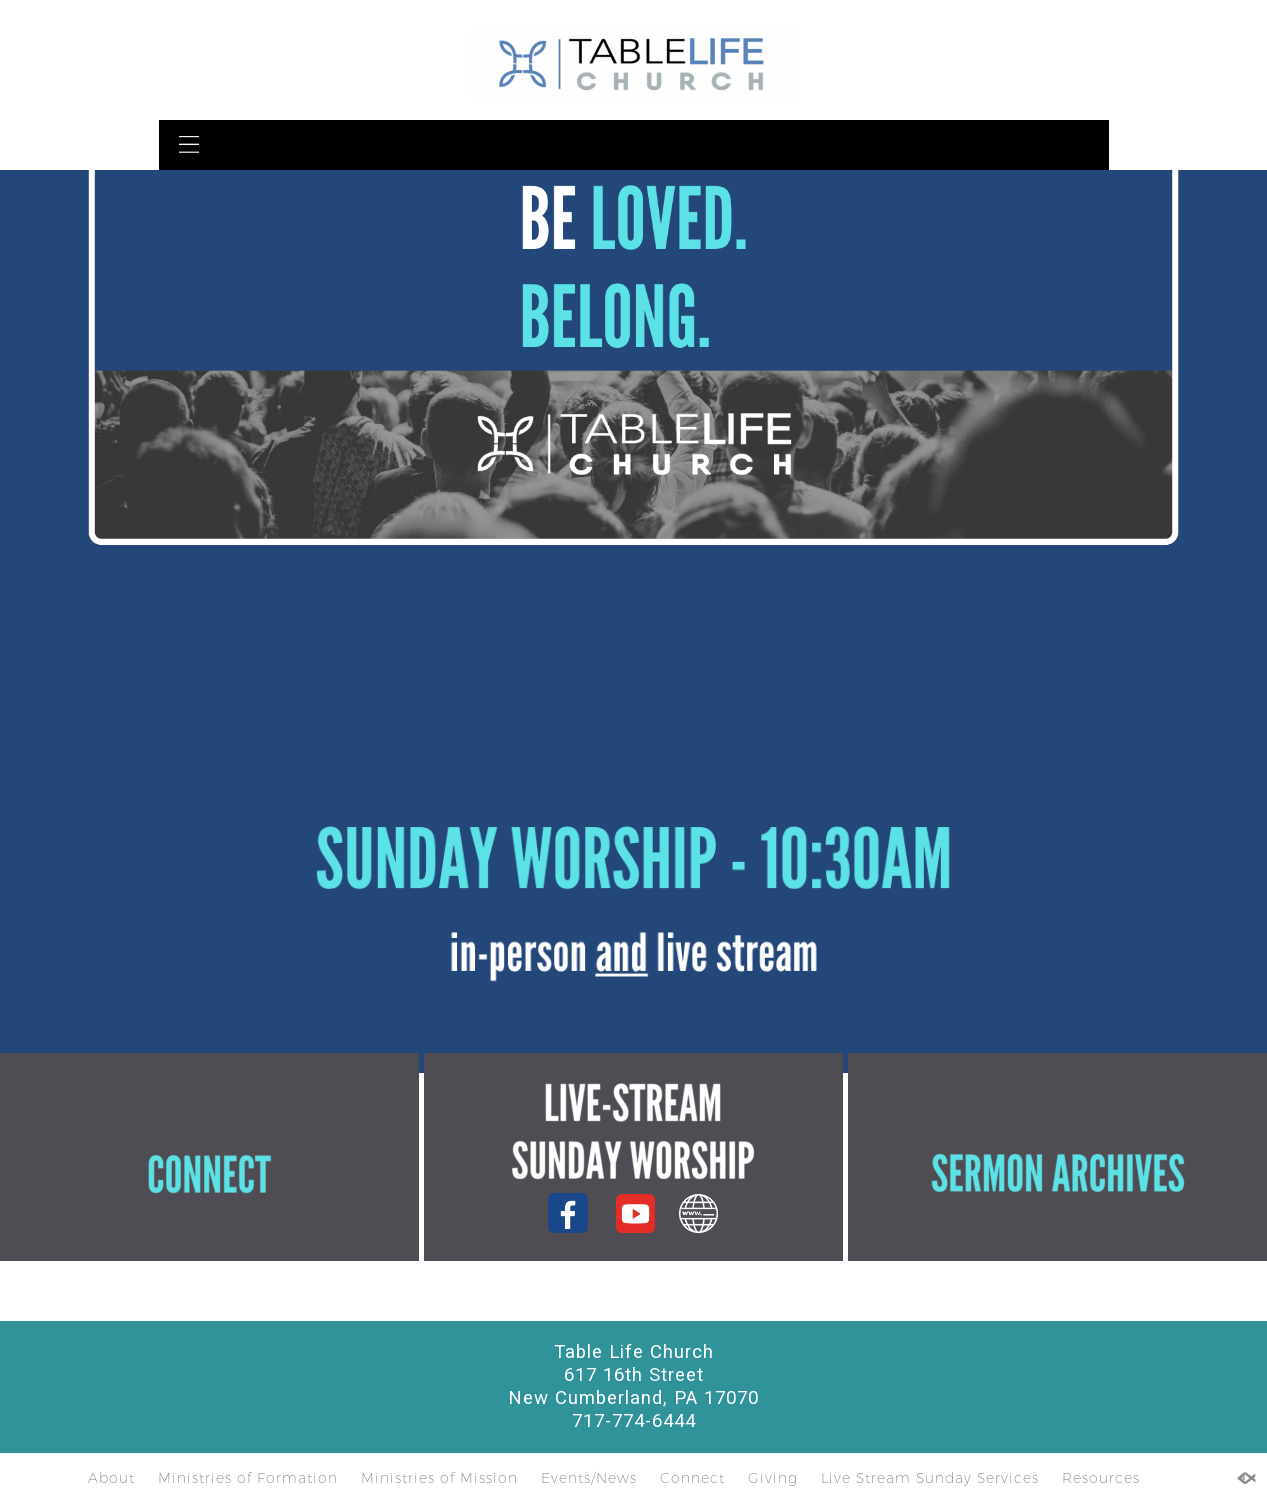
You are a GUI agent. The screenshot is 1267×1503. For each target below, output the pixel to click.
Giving (773, 1478)
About (111, 1478)
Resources (1101, 1478)
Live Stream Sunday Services (930, 1478)
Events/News (589, 1478)
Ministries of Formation (248, 1478)
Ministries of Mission (439, 1478)
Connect (692, 1478)
